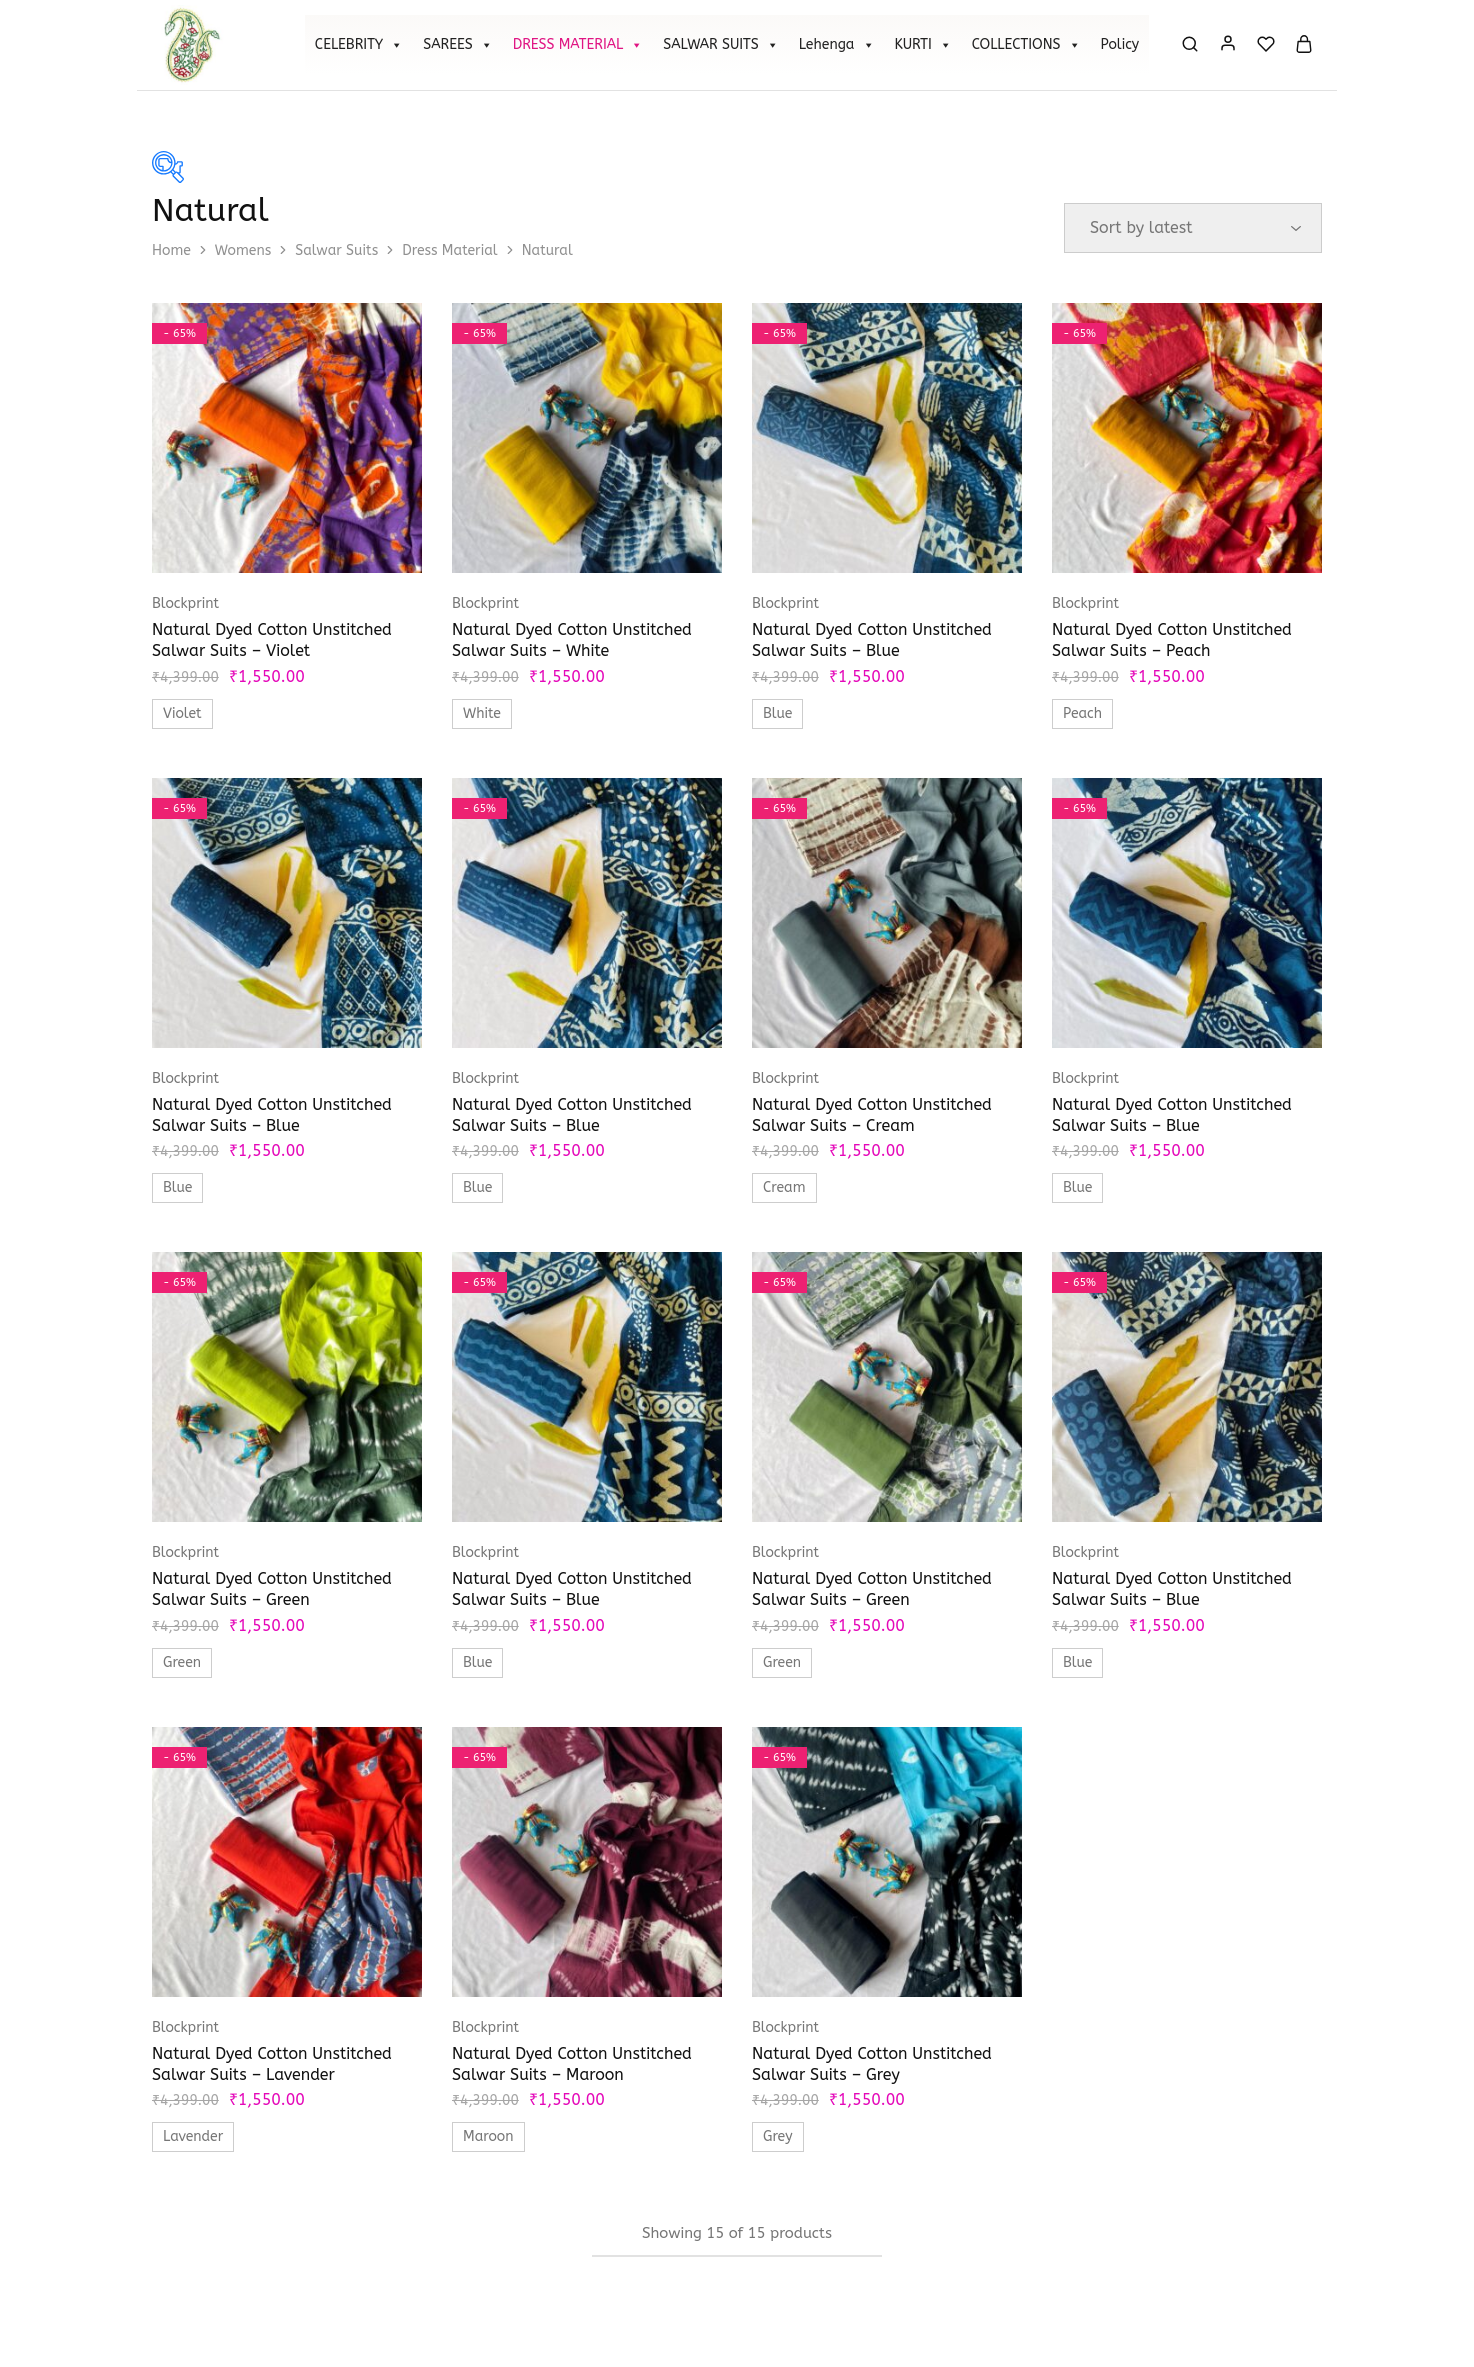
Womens (243, 250)
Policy (1120, 44)
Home (171, 250)
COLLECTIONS (1026, 45)
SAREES (457, 45)
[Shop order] (1193, 228)
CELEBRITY (359, 45)
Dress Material (449, 250)
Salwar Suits (336, 250)
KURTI (923, 45)
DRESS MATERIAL (578, 45)
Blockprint (185, 603)
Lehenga (837, 45)
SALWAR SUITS (720, 45)
